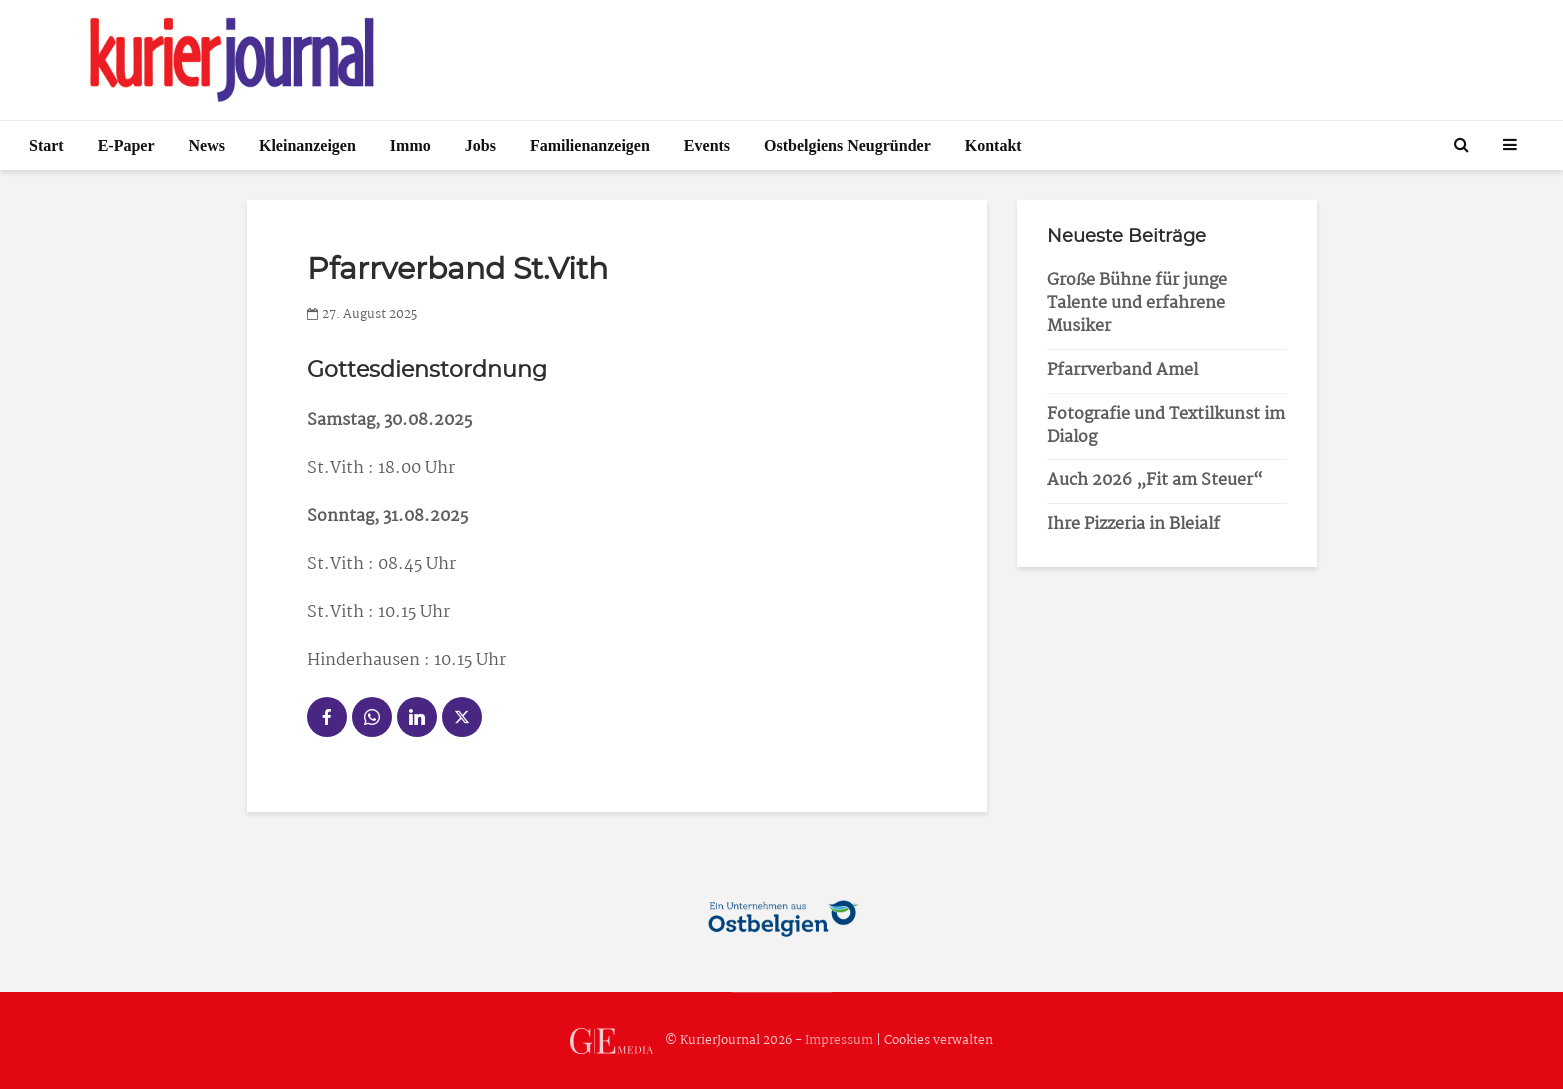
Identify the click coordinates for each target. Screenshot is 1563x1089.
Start (46, 145)
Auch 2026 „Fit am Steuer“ (1155, 480)
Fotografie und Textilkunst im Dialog (1166, 426)
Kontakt (993, 145)
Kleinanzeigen (307, 145)
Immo (410, 145)
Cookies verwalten (938, 1040)
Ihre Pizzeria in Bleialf (1133, 524)
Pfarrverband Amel (1122, 370)
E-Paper (126, 145)
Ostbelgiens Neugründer (847, 145)
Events (707, 145)
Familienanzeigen (590, 145)
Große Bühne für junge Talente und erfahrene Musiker (1137, 303)
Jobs (480, 145)
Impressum (839, 1040)
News (207, 145)
